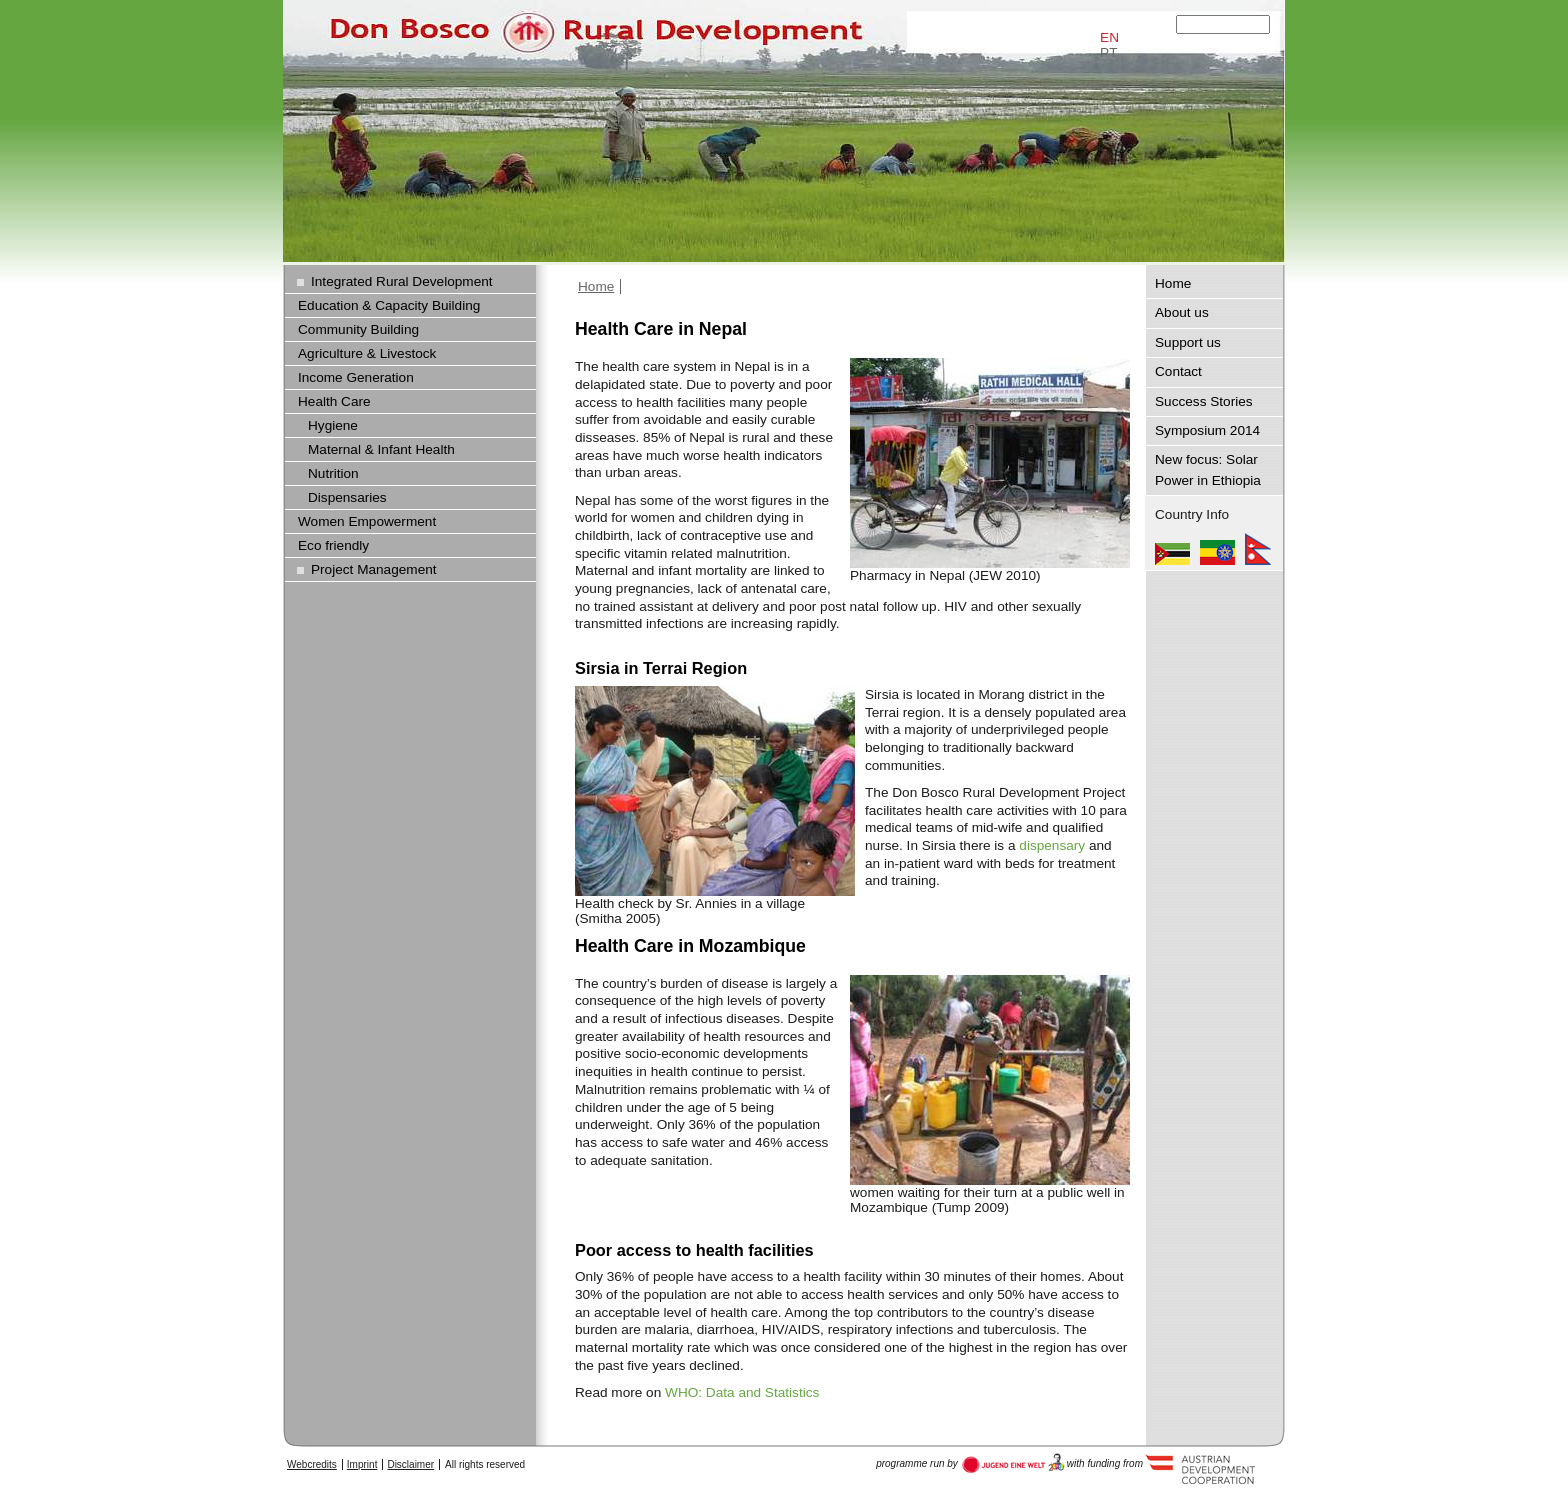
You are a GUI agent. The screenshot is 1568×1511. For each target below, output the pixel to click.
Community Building (358, 329)
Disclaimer (410, 1464)
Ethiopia (1217, 549)
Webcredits (312, 1464)
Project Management (374, 569)
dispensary (1052, 845)
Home (596, 286)
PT (1108, 52)
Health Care (334, 401)
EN (1109, 37)
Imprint (362, 1464)
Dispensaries (347, 497)
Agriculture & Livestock (367, 353)
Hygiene (333, 425)
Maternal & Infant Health (381, 449)
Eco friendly (333, 545)
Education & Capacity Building (389, 305)
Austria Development (1013, 1463)
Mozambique (1172, 549)
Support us (1188, 342)
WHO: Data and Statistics (742, 1392)
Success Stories (1204, 401)
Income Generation (356, 377)
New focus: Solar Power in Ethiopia (1208, 469)
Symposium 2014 (1207, 430)
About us (1182, 312)
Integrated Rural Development (402, 281)
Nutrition (333, 473)
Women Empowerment (367, 521)
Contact (1178, 371)
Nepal (1258, 549)
